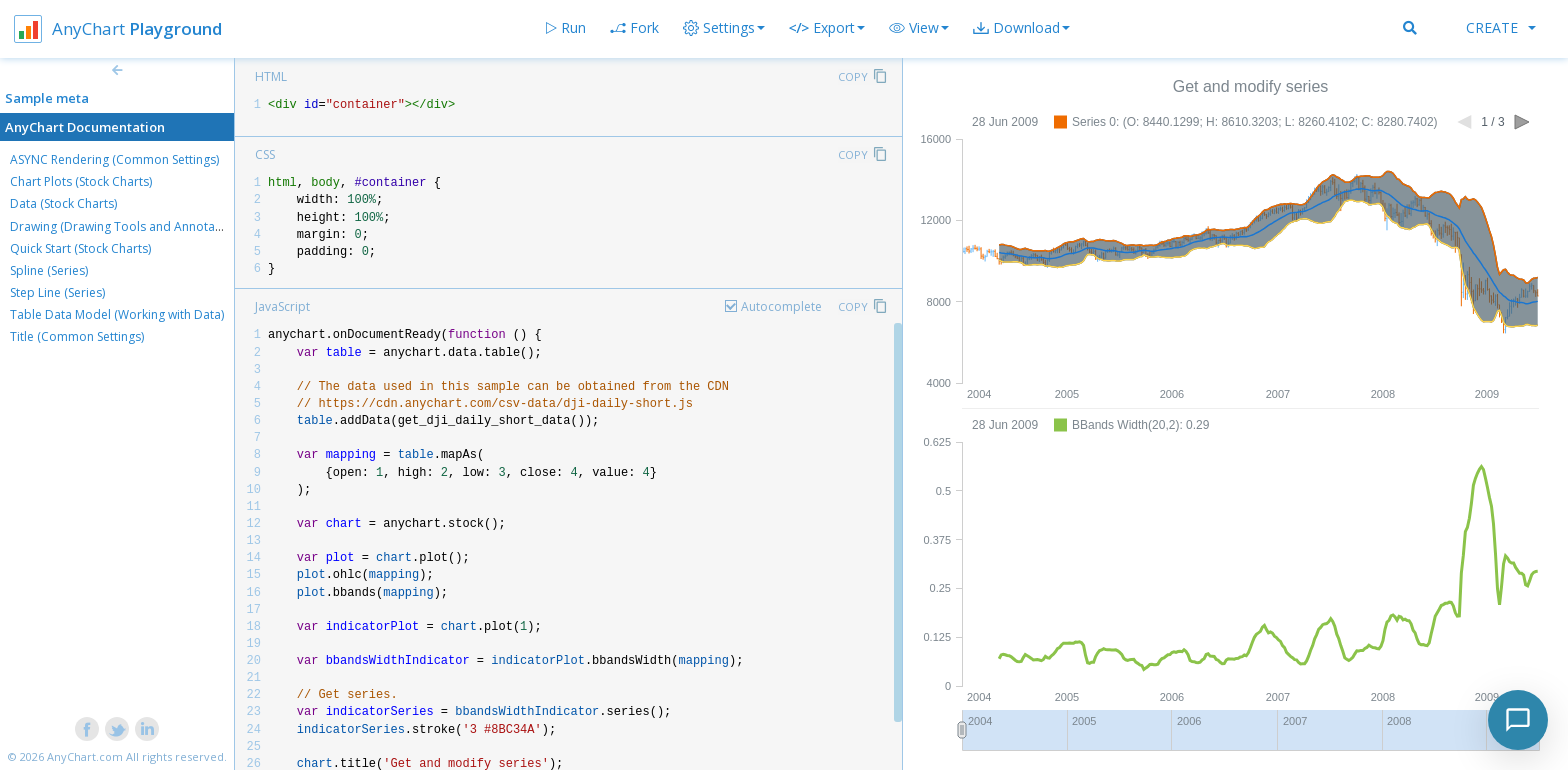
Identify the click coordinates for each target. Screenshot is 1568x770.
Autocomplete (781, 306)
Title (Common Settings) (77, 336)
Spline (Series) (49, 270)
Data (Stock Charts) (63, 203)
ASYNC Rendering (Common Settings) (114, 159)
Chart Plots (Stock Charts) (81, 181)
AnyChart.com (85, 756)
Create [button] (1501, 27)
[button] (919, 28)
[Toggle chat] (1518, 720)
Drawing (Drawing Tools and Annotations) (128, 226)
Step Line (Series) (57, 292)
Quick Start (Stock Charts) (80, 248)
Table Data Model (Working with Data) (117, 314)
